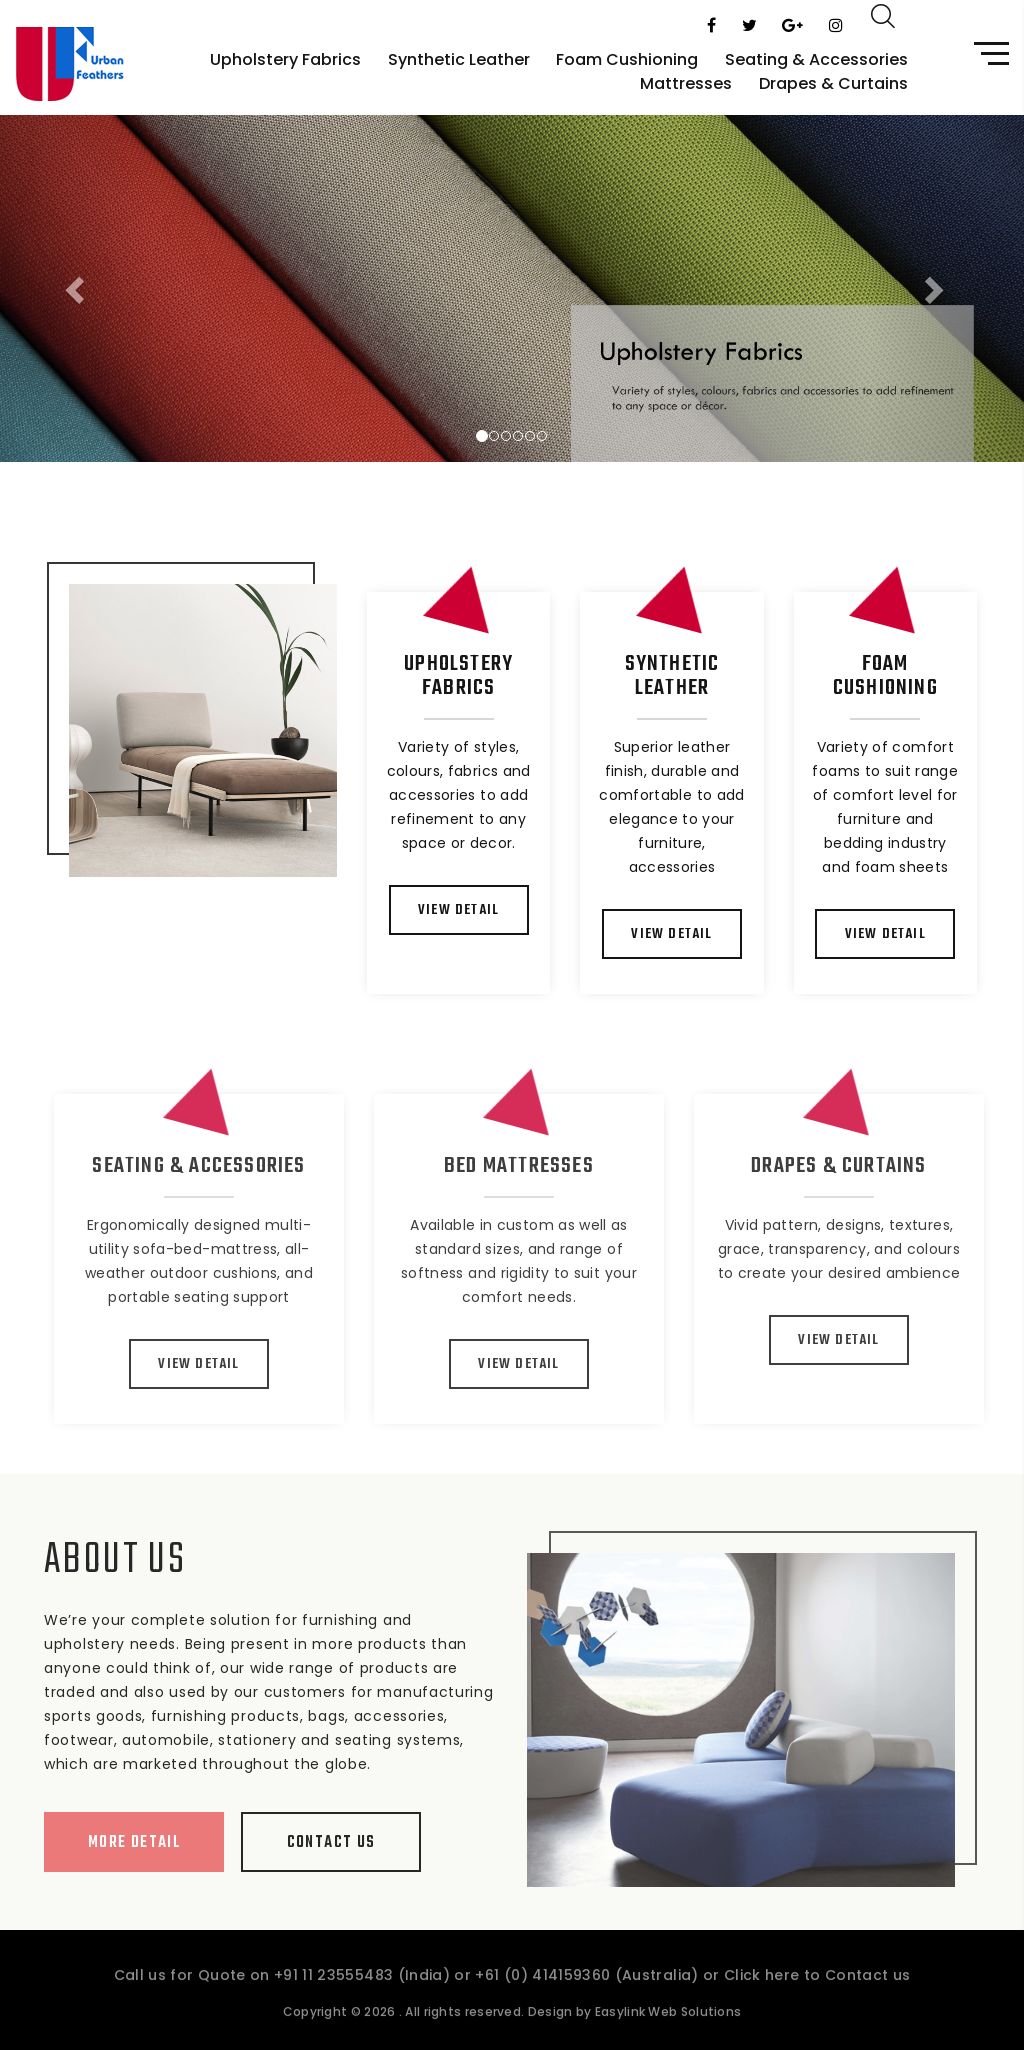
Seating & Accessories (816, 59)
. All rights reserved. (439, 2027)
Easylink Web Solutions (668, 2027)
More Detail (118, 1843)
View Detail (459, 910)
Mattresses (686, 83)
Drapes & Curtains (833, 83)
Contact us (868, 1991)
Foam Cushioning (627, 59)
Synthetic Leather (459, 59)
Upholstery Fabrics (285, 59)
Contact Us (315, 1843)
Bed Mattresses (543, 1166)
